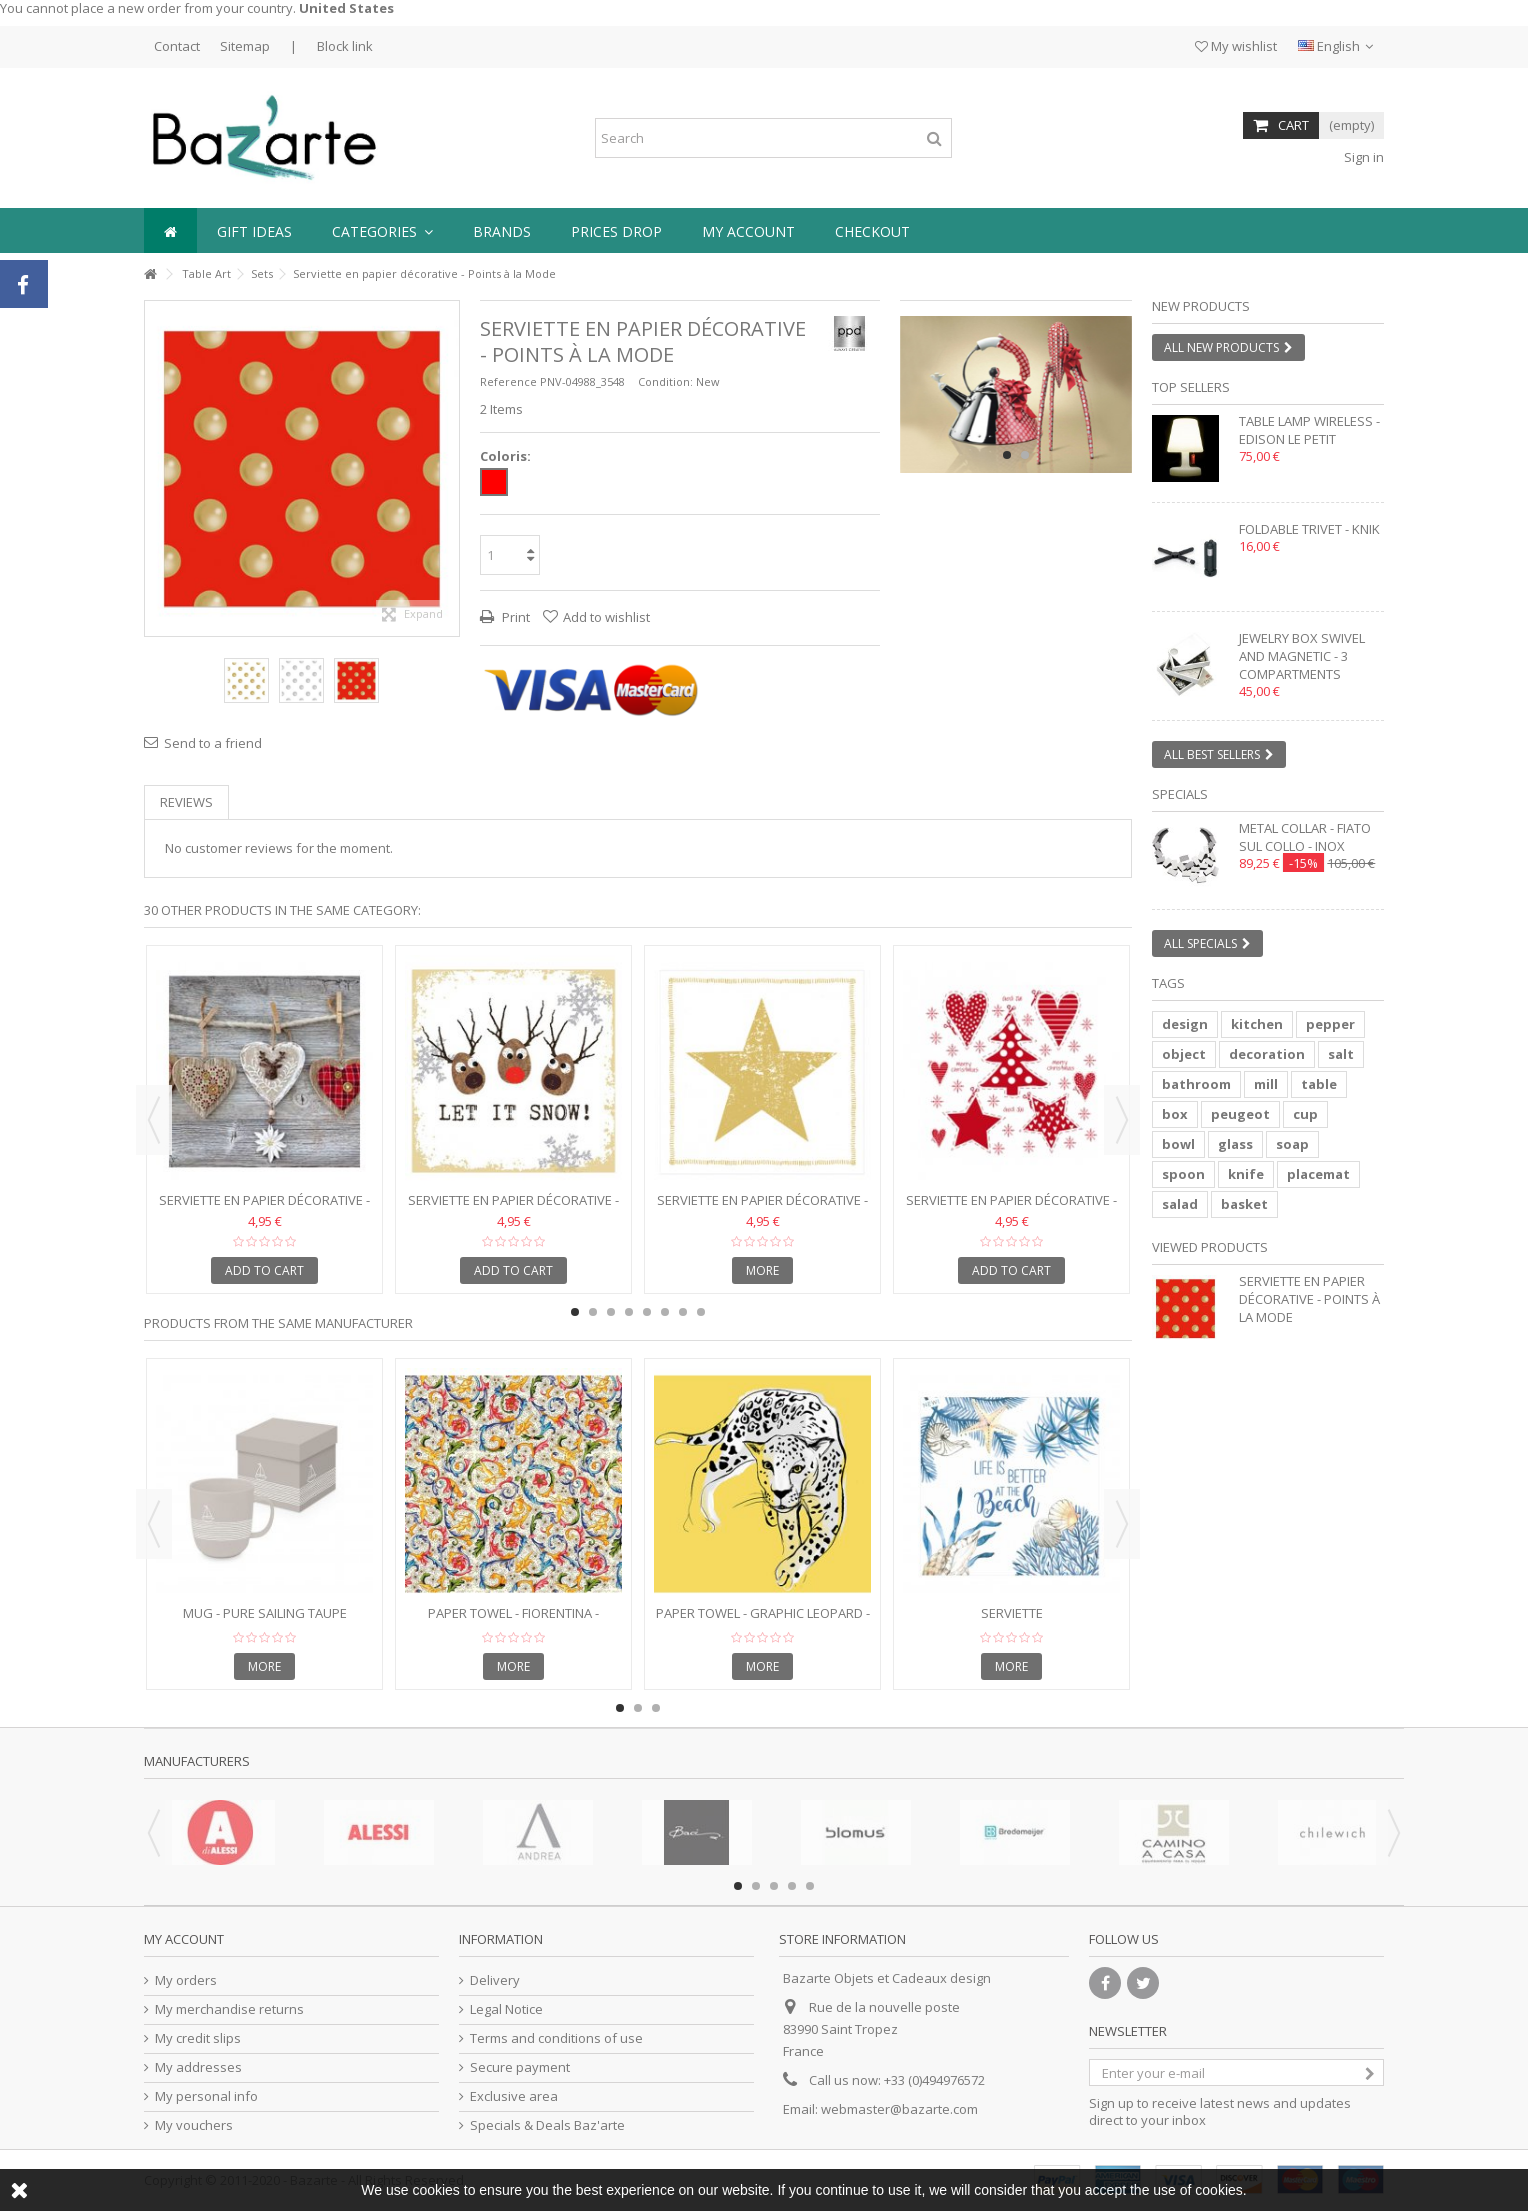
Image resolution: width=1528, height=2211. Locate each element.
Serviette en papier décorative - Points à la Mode (1309, 1299)
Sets (262, 273)
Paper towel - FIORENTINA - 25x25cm (513, 1621)
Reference (508, 381)
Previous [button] (154, 1120)
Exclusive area (514, 2096)
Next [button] (1122, 1120)
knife (1246, 1174)
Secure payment (520, 2067)
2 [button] (1025, 455)
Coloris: (507, 456)
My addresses (198, 2067)
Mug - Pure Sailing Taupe (265, 1613)
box (1175, 1114)
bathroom (1196, 1084)
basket (1244, 1204)
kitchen (1257, 1024)
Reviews (186, 802)
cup (1305, 1114)
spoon (1183, 1174)
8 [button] (701, 1312)
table (1319, 1084)
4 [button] (629, 1312)
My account (184, 1939)
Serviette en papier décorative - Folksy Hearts (264, 1208)
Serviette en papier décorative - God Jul (1011, 1208)
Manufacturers (197, 1761)
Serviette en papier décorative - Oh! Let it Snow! (513, 1208)
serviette (1012, 1613)
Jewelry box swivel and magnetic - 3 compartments (1302, 656)
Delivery (495, 1980)
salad (1180, 1204)
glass (1235, 1144)
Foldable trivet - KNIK (1309, 529)
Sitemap (245, 46)
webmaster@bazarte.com (899, 2109)
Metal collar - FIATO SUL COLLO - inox (1305, 837)
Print (514, 617)
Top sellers (1191, 387)
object (1184, 1054)
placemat (1318, 1174)
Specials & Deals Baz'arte (547, 2125)
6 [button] (665, 1312)
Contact (177, 46)
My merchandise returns (229, 2009)
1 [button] (1007, 455)
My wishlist (1236, 46)
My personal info (206, 2096)
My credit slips (198, 2038)
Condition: (665, 381)
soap (1292, 1144)
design (1185, 1024)
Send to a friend (213, 743)
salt (1341, 1054)
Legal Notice (506, 2009)
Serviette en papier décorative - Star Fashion (762, 1208)
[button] (382, 230)
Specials (1180, 794)
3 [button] (611, 1312)
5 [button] (647, 1312)
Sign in (1362, 157)
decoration (1267, 1054)
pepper (1330, 1024)
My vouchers (194, 2125)
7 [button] (683, 1312)
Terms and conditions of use (556, 2038)
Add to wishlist (606, 617)
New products (1201, 306)
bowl (1178, 1144)
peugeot (1240, 1114)
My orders (186, 1980)
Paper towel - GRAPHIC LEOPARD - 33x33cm (763, 1621)
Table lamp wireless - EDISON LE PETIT (1309, 430)
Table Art (206, 273)
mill (1266, 1084)
